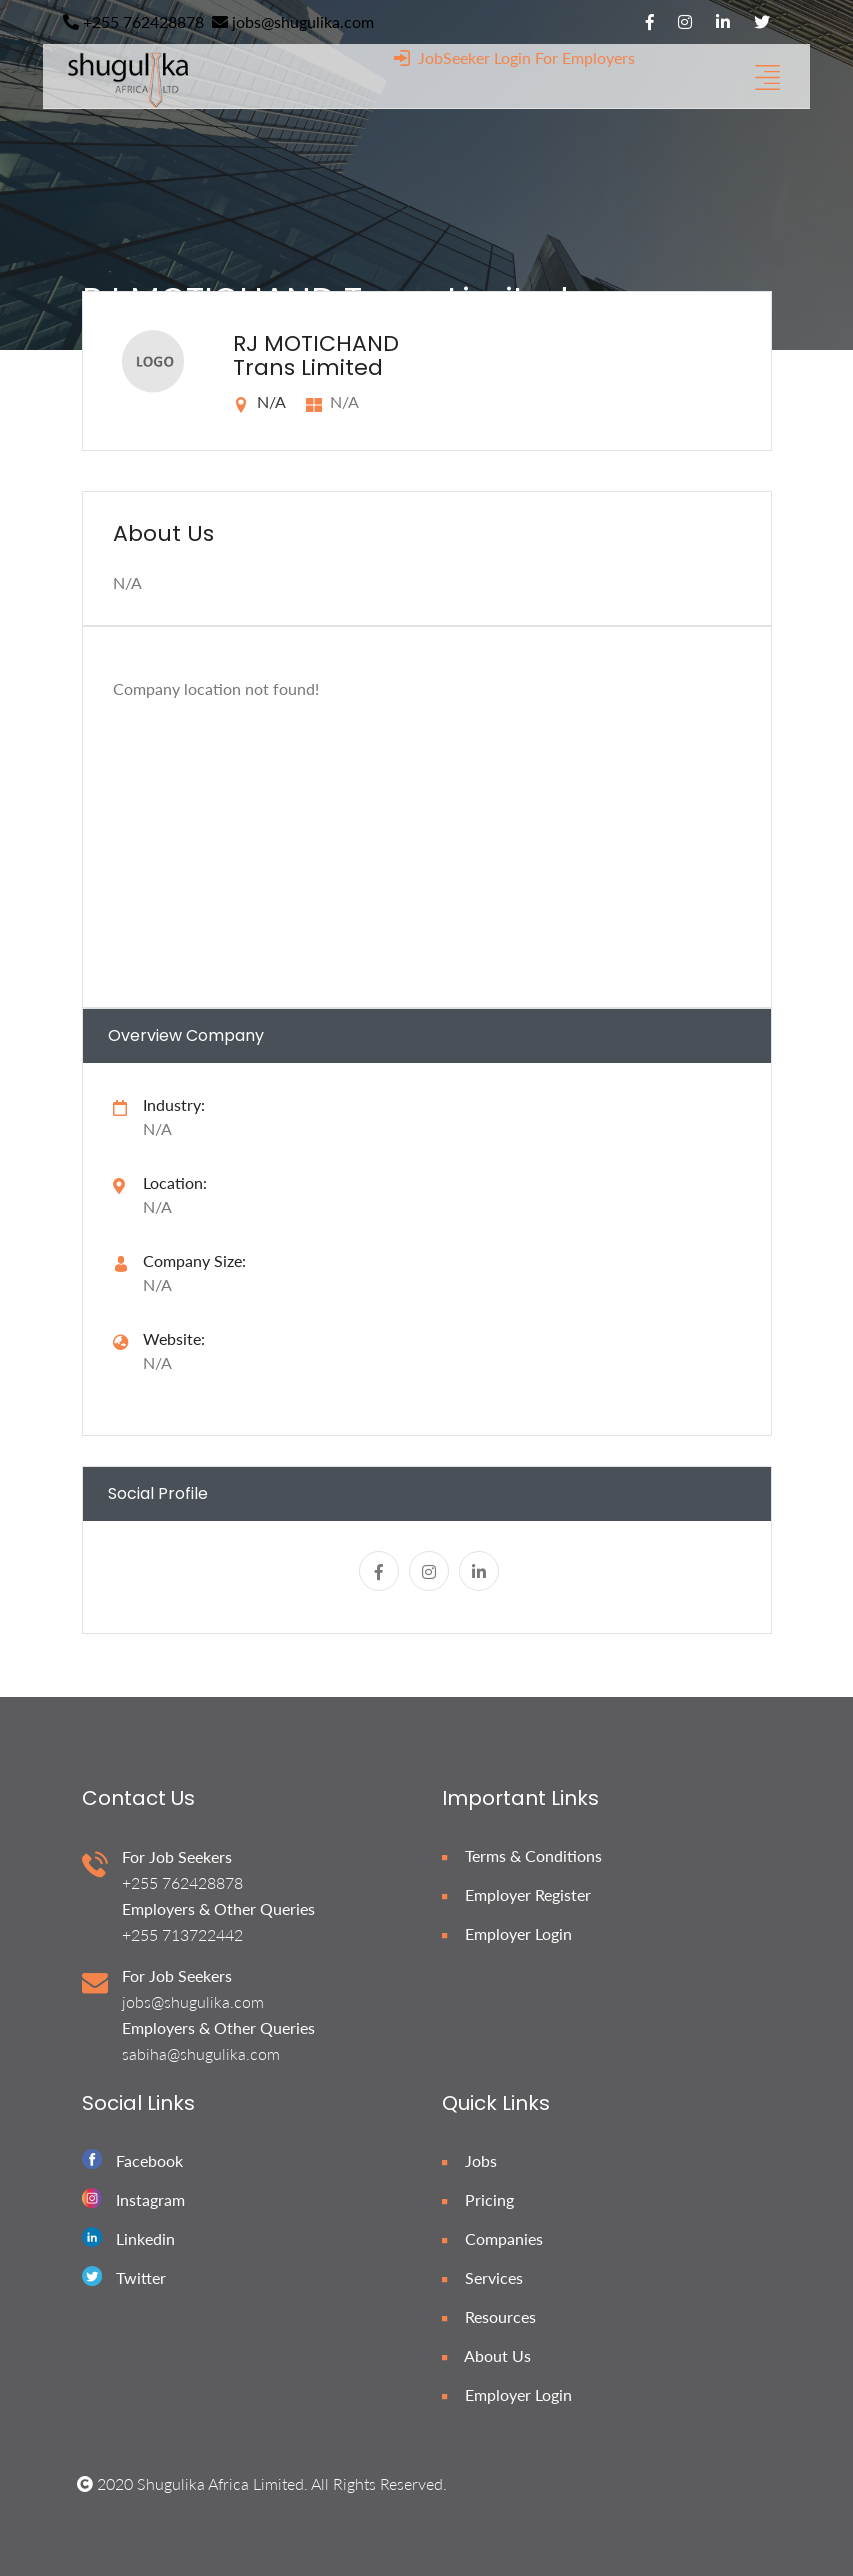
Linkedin (145, 2238)
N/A (157, 1362)
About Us (486, 2355)
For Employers (585, 57)
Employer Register (516, 1894)
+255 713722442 (182, 1934)
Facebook (149, 2160)
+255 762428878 (133, 21)
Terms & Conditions (522, 1855)
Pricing (478, 2199)
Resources (489, 2316)
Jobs (469, 2160)
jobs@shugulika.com (293, 21)
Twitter (141, 2277)
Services (482, 2277)
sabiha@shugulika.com (201, 2053)
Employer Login (507, 1933)
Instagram (150, 2199)
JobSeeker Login (462, 57)
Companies (492, 2238)
